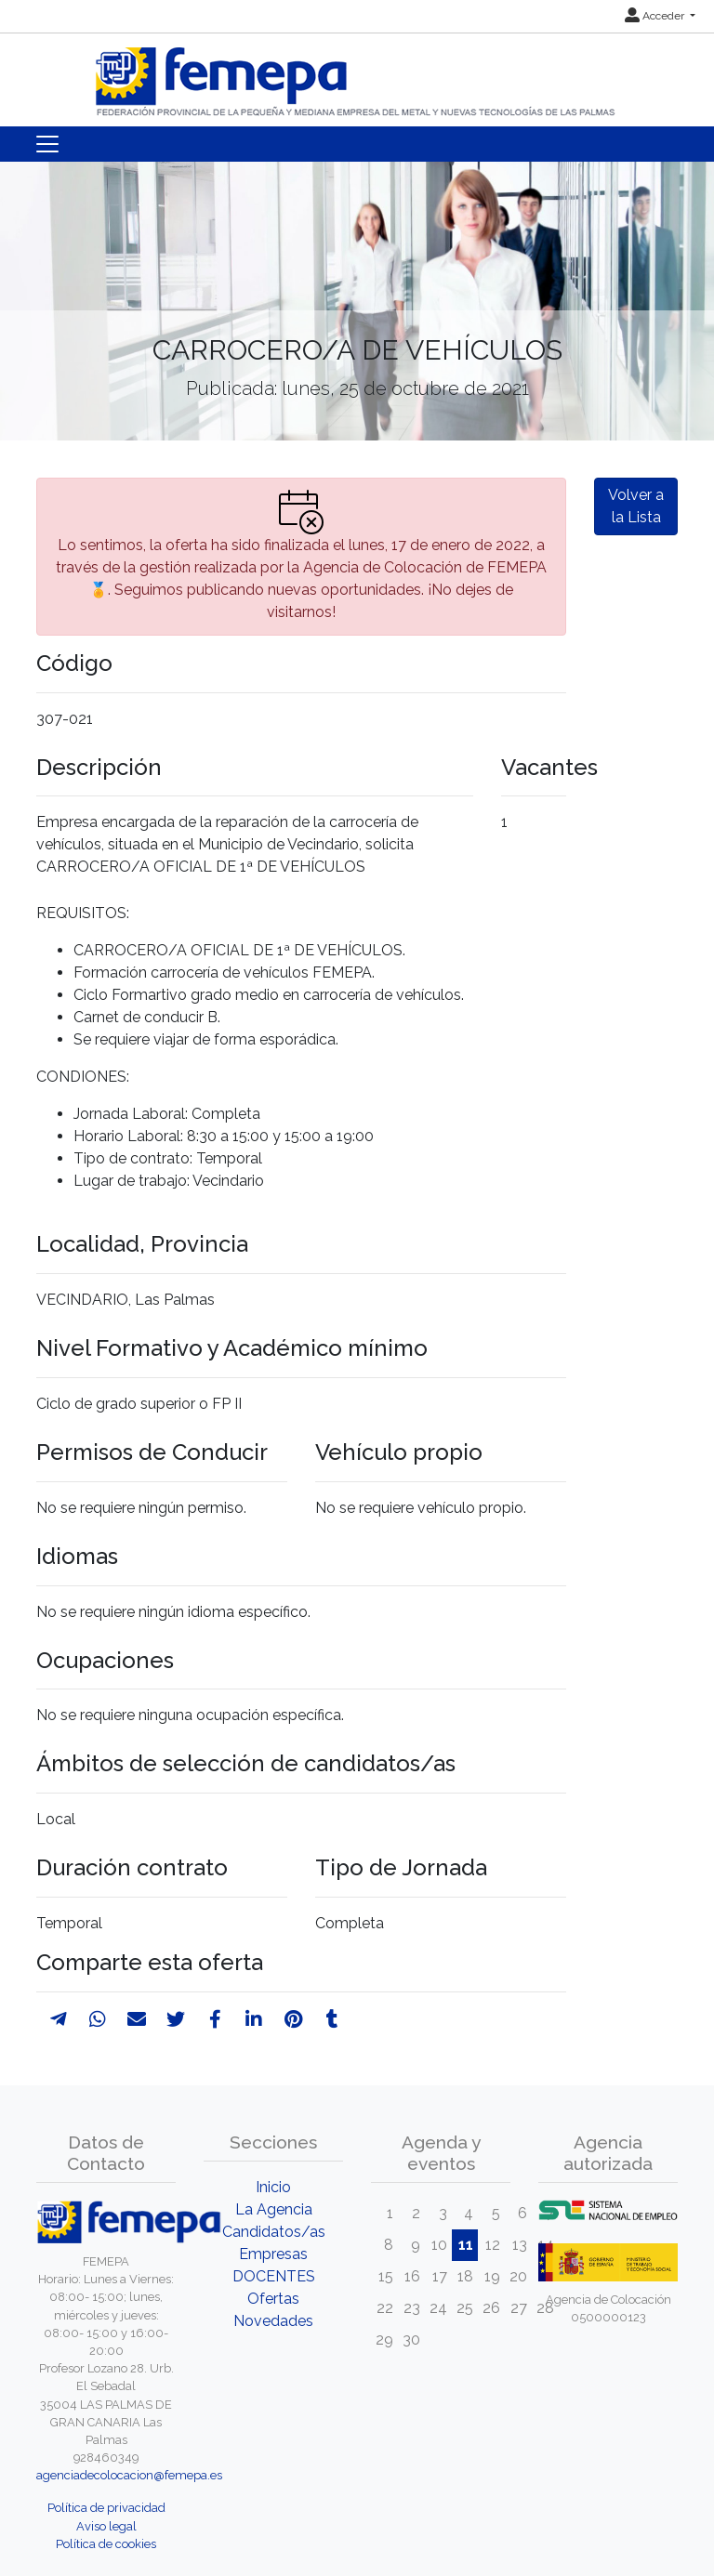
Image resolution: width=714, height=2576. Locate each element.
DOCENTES (273, 2276)
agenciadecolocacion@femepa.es (129, 2475)
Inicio (273, 2187)
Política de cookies (106, 2544)
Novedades (273, 2321)
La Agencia (273, 2209)
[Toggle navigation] (47, 144)
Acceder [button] (656, 15)
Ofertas (273, 2298)
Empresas (273, 2254)
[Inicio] (357, 74)
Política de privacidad (106, 2508)
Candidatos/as (273, 2232)
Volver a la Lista (636, 506)
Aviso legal (106, 2526)
